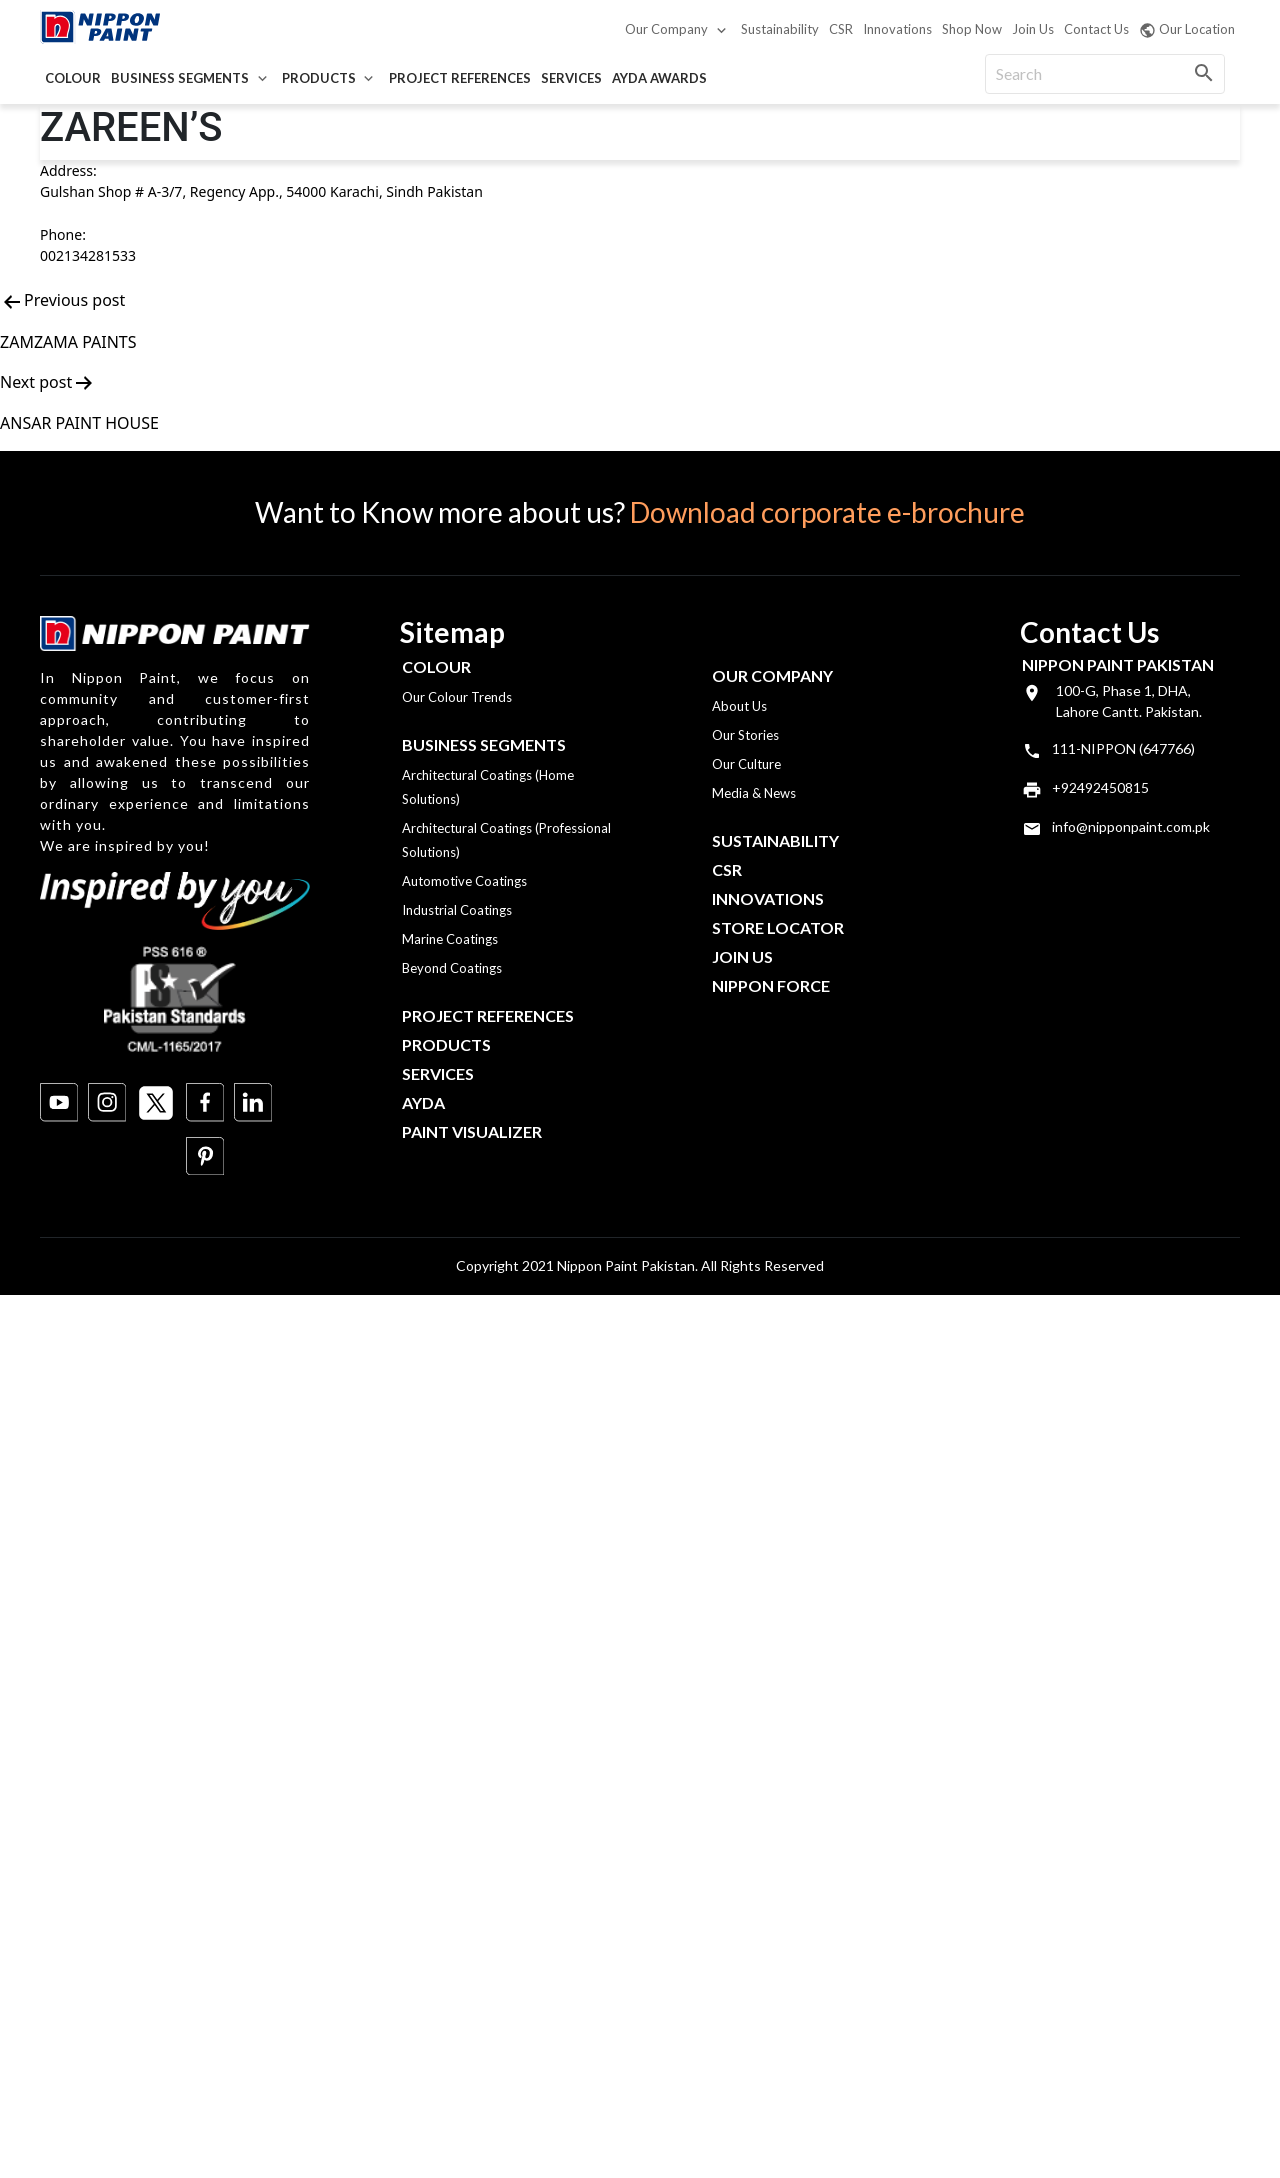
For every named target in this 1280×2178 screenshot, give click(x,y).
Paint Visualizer (472, 1131)
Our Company (666, 29)
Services (571, 78)
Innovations (897, 29)
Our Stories (745, 735)
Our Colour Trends (457, 697)
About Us (739, 706)
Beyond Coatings (452, 968)
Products (319, 78)
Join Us (1033, 29)
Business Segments (180, 78)
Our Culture (746, 764)
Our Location (1187, 30)
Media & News (754, 793)
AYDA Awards (659, 78)
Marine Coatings (450, 939)
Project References (460, 78)
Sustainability (780, 29)
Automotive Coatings (464, 881)
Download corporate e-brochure (827, 512)
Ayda (423, 1102)
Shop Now (972, 29)
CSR (841, 29)
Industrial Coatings (457, 910)
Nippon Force (771, 985)
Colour (73, 78)
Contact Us (1096, 29)
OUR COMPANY (772, 675)
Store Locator (778, 927)
